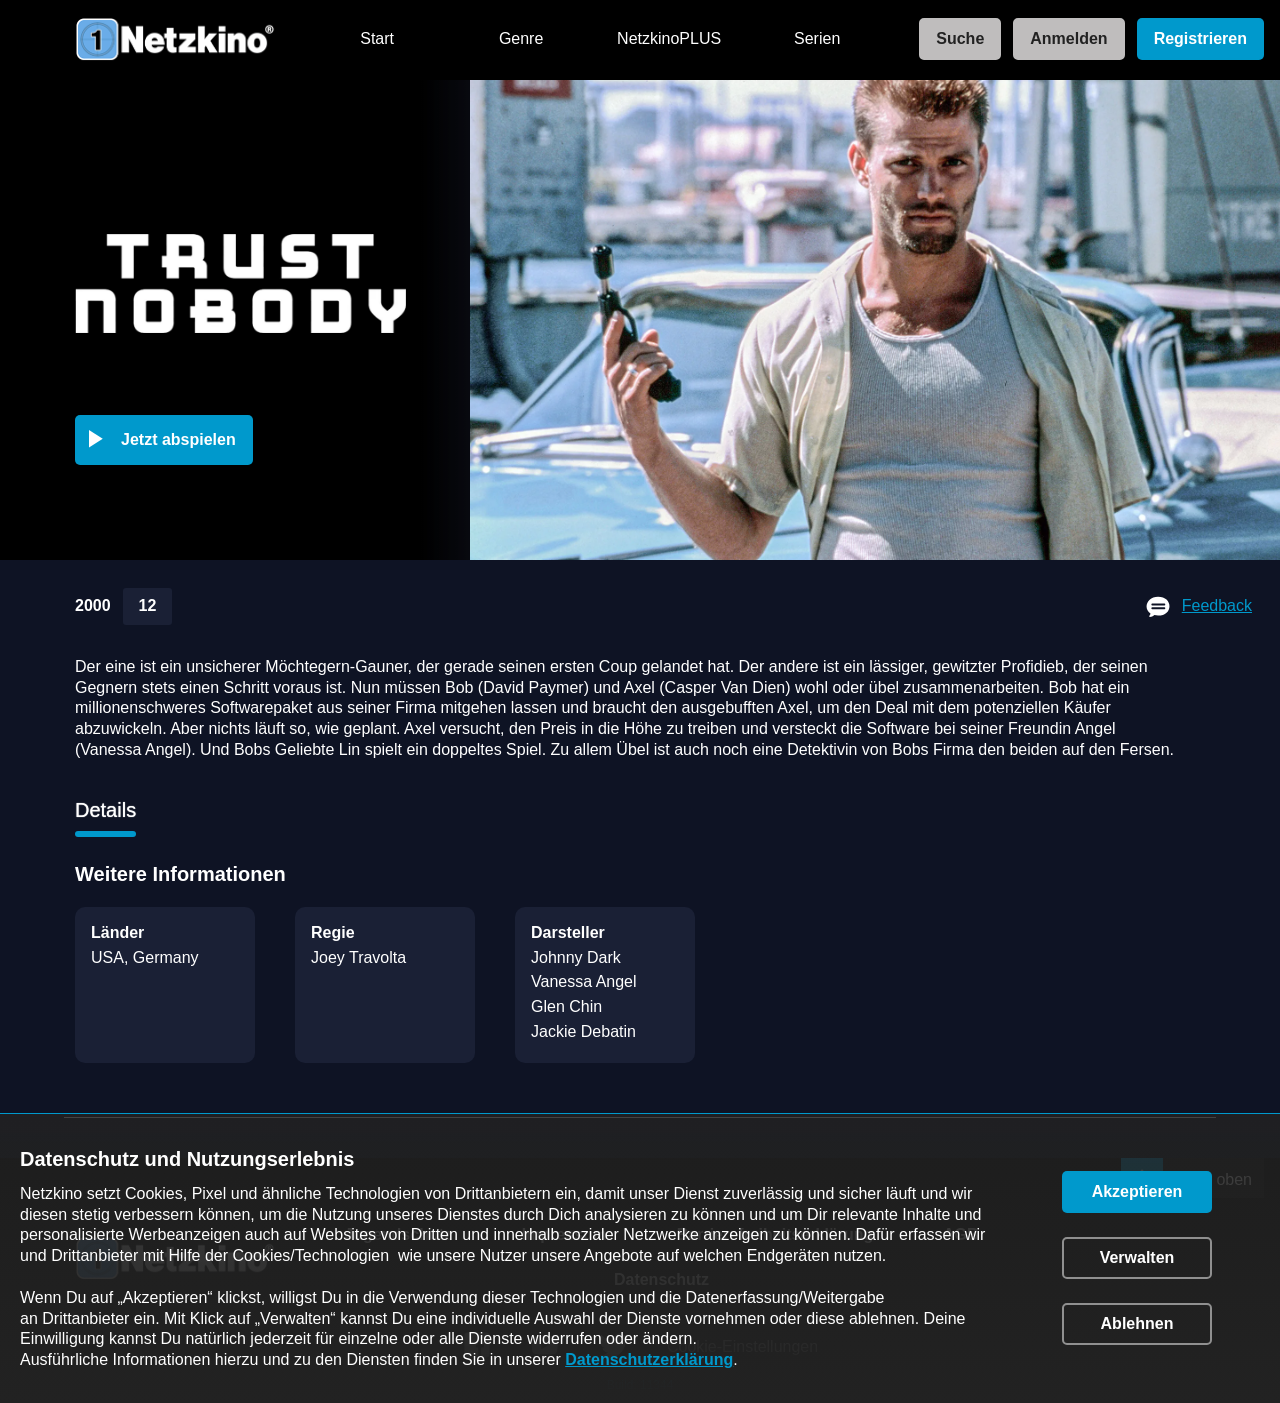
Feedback (1217, 605)
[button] (168, 440)
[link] (954, 39)
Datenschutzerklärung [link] (649, 1359)
